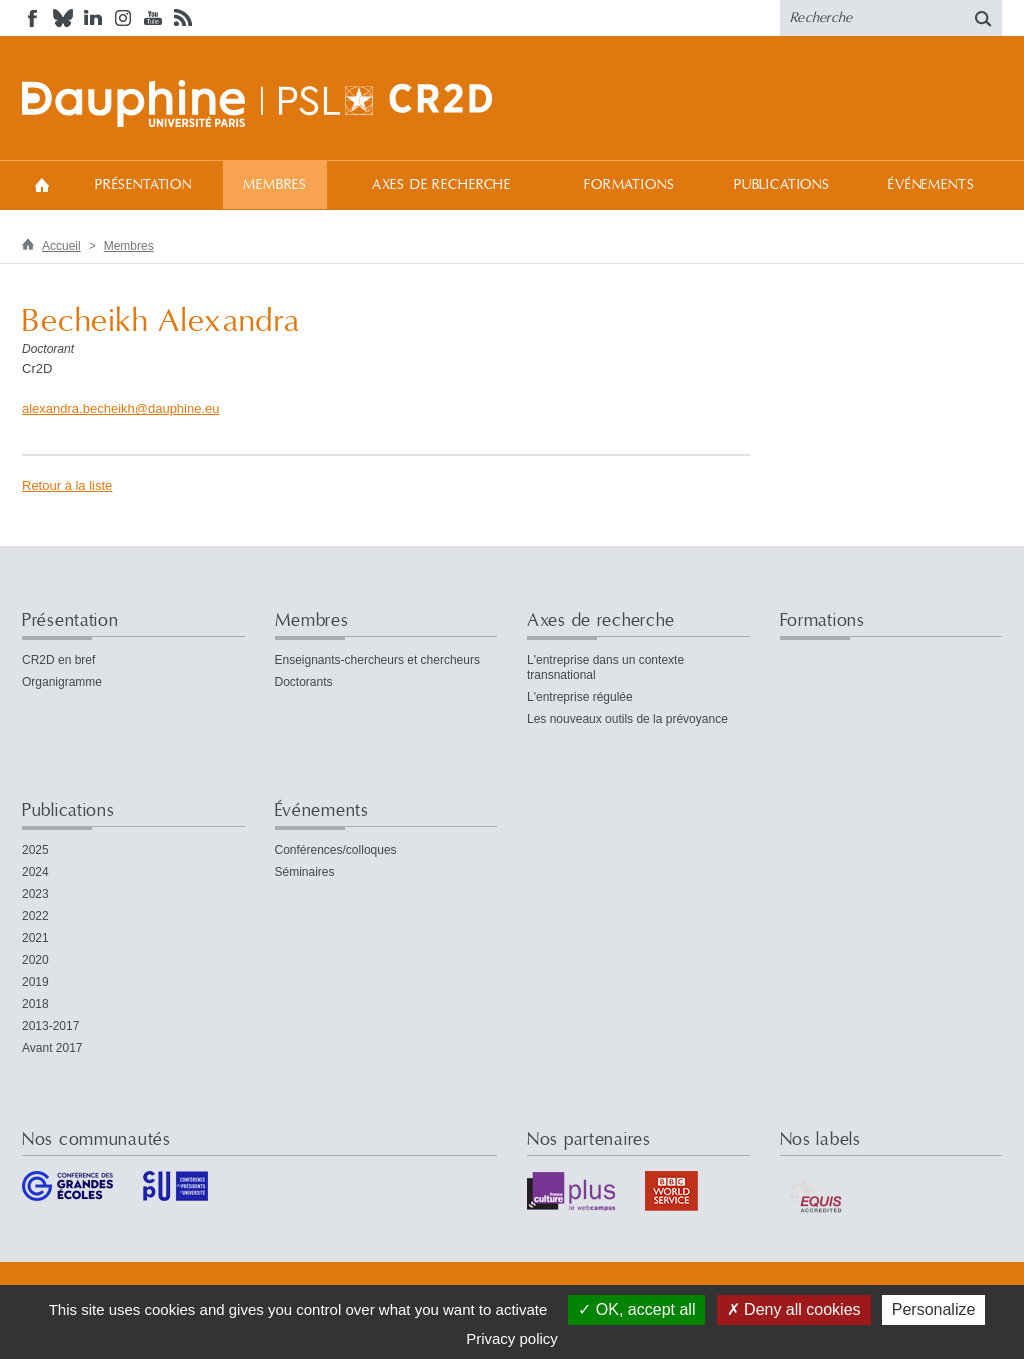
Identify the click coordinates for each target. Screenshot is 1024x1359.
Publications (782, 185)
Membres (275, 185)
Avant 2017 (52, 1048)
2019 (35, 982)
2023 (35, 894)
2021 (35, 938)
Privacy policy (512, 1338)
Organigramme (62, 682)
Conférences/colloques (336, 850)
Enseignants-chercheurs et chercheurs (377, 660)
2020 (35, 960)
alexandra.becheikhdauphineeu (121, 408)
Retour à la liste (67, 485)
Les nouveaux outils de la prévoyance (627, 719)
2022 (35, 916)
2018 (35, 1004)
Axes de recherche (441, 185)
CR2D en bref (58, 660)
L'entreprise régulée (580, 697)
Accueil (42, 184)
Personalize (934, 1309)
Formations (629, 185)
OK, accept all (636, 1309)
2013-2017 (50, 1026)
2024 (35, 872)
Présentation (143, 185)
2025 (35, 850)
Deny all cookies (794, 1309)
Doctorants (304, 682)
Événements (931, 185)
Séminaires (305, 872)
